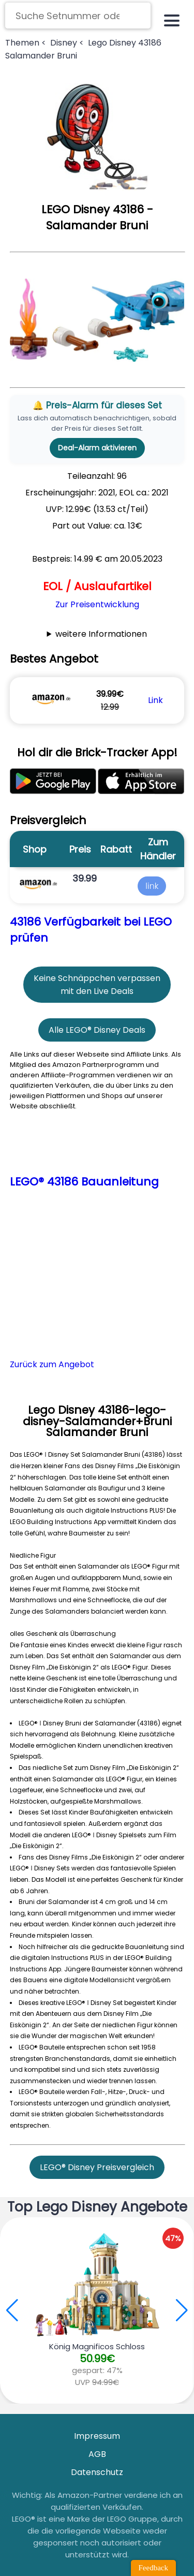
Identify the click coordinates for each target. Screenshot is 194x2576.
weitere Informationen (101, 634)
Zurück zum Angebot (52, 1364)
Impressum (97, 2436)
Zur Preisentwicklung (97, 604)
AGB (97, 2454)
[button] (182, 2310)
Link (155, 700)
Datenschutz (97, 2472)
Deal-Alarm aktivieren (97, 448)
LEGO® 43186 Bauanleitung (84, 1181)
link (151, 886)
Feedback (153, 2568)
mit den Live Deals (97, 991)
